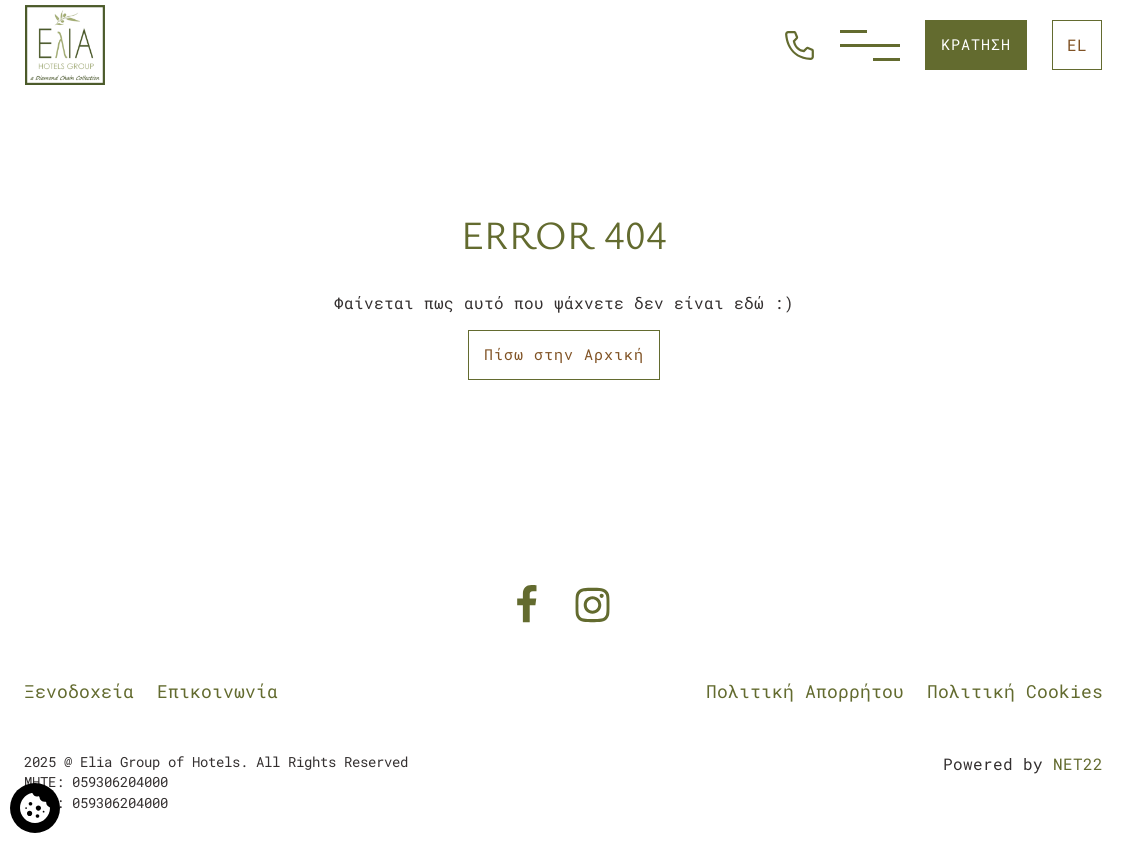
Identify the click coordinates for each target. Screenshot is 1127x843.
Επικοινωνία (217, 691)
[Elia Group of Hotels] (65, 45)
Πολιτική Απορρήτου (805, 691)
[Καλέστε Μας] (799, 42)
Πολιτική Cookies (1015, 691)
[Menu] (870, 45)
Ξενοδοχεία (79, 691)
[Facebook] (531, 602)
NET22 (1078, 763)
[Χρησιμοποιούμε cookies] (35, 808)
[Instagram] (592, 602)
